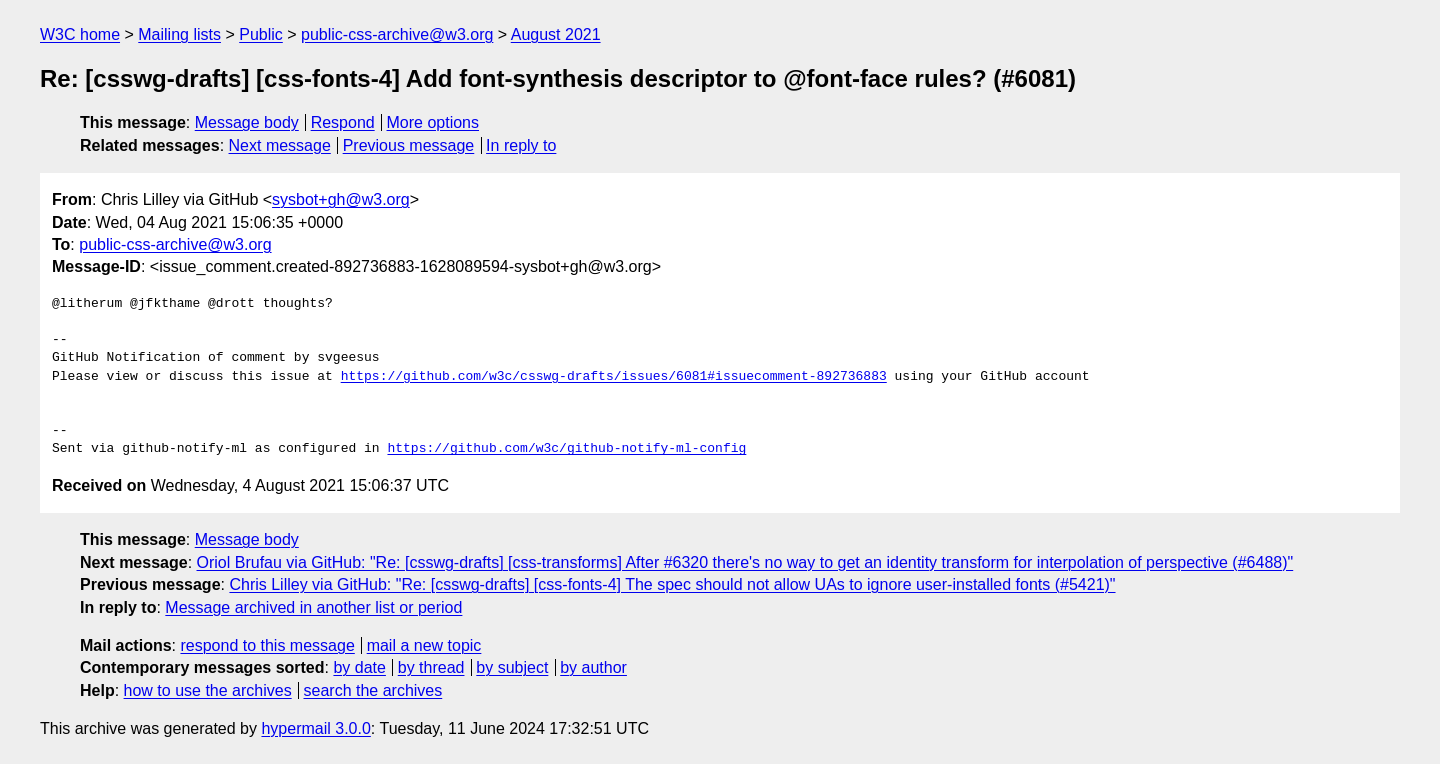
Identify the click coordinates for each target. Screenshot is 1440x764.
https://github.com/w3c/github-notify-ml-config (566, 449)
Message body (247, 122)
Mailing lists (179, 34)
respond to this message (267, 645)
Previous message (409, 145)
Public (261, 34)
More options (433, 122)
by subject (512, 667)
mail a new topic (424, 645)
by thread (431, 667)
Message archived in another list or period (313, 607)
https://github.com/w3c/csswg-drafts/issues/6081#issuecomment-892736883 (614, 377)
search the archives (373, 690)
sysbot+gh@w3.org (341, 199)
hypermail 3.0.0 (315, 728)
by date (359, 667)
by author (593, 667)
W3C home (80, 34)
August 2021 (556, 34)
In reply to (521, 145)
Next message (280, 145)
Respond (343, 122)
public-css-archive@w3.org (397, 34)
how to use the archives (208, 690)
